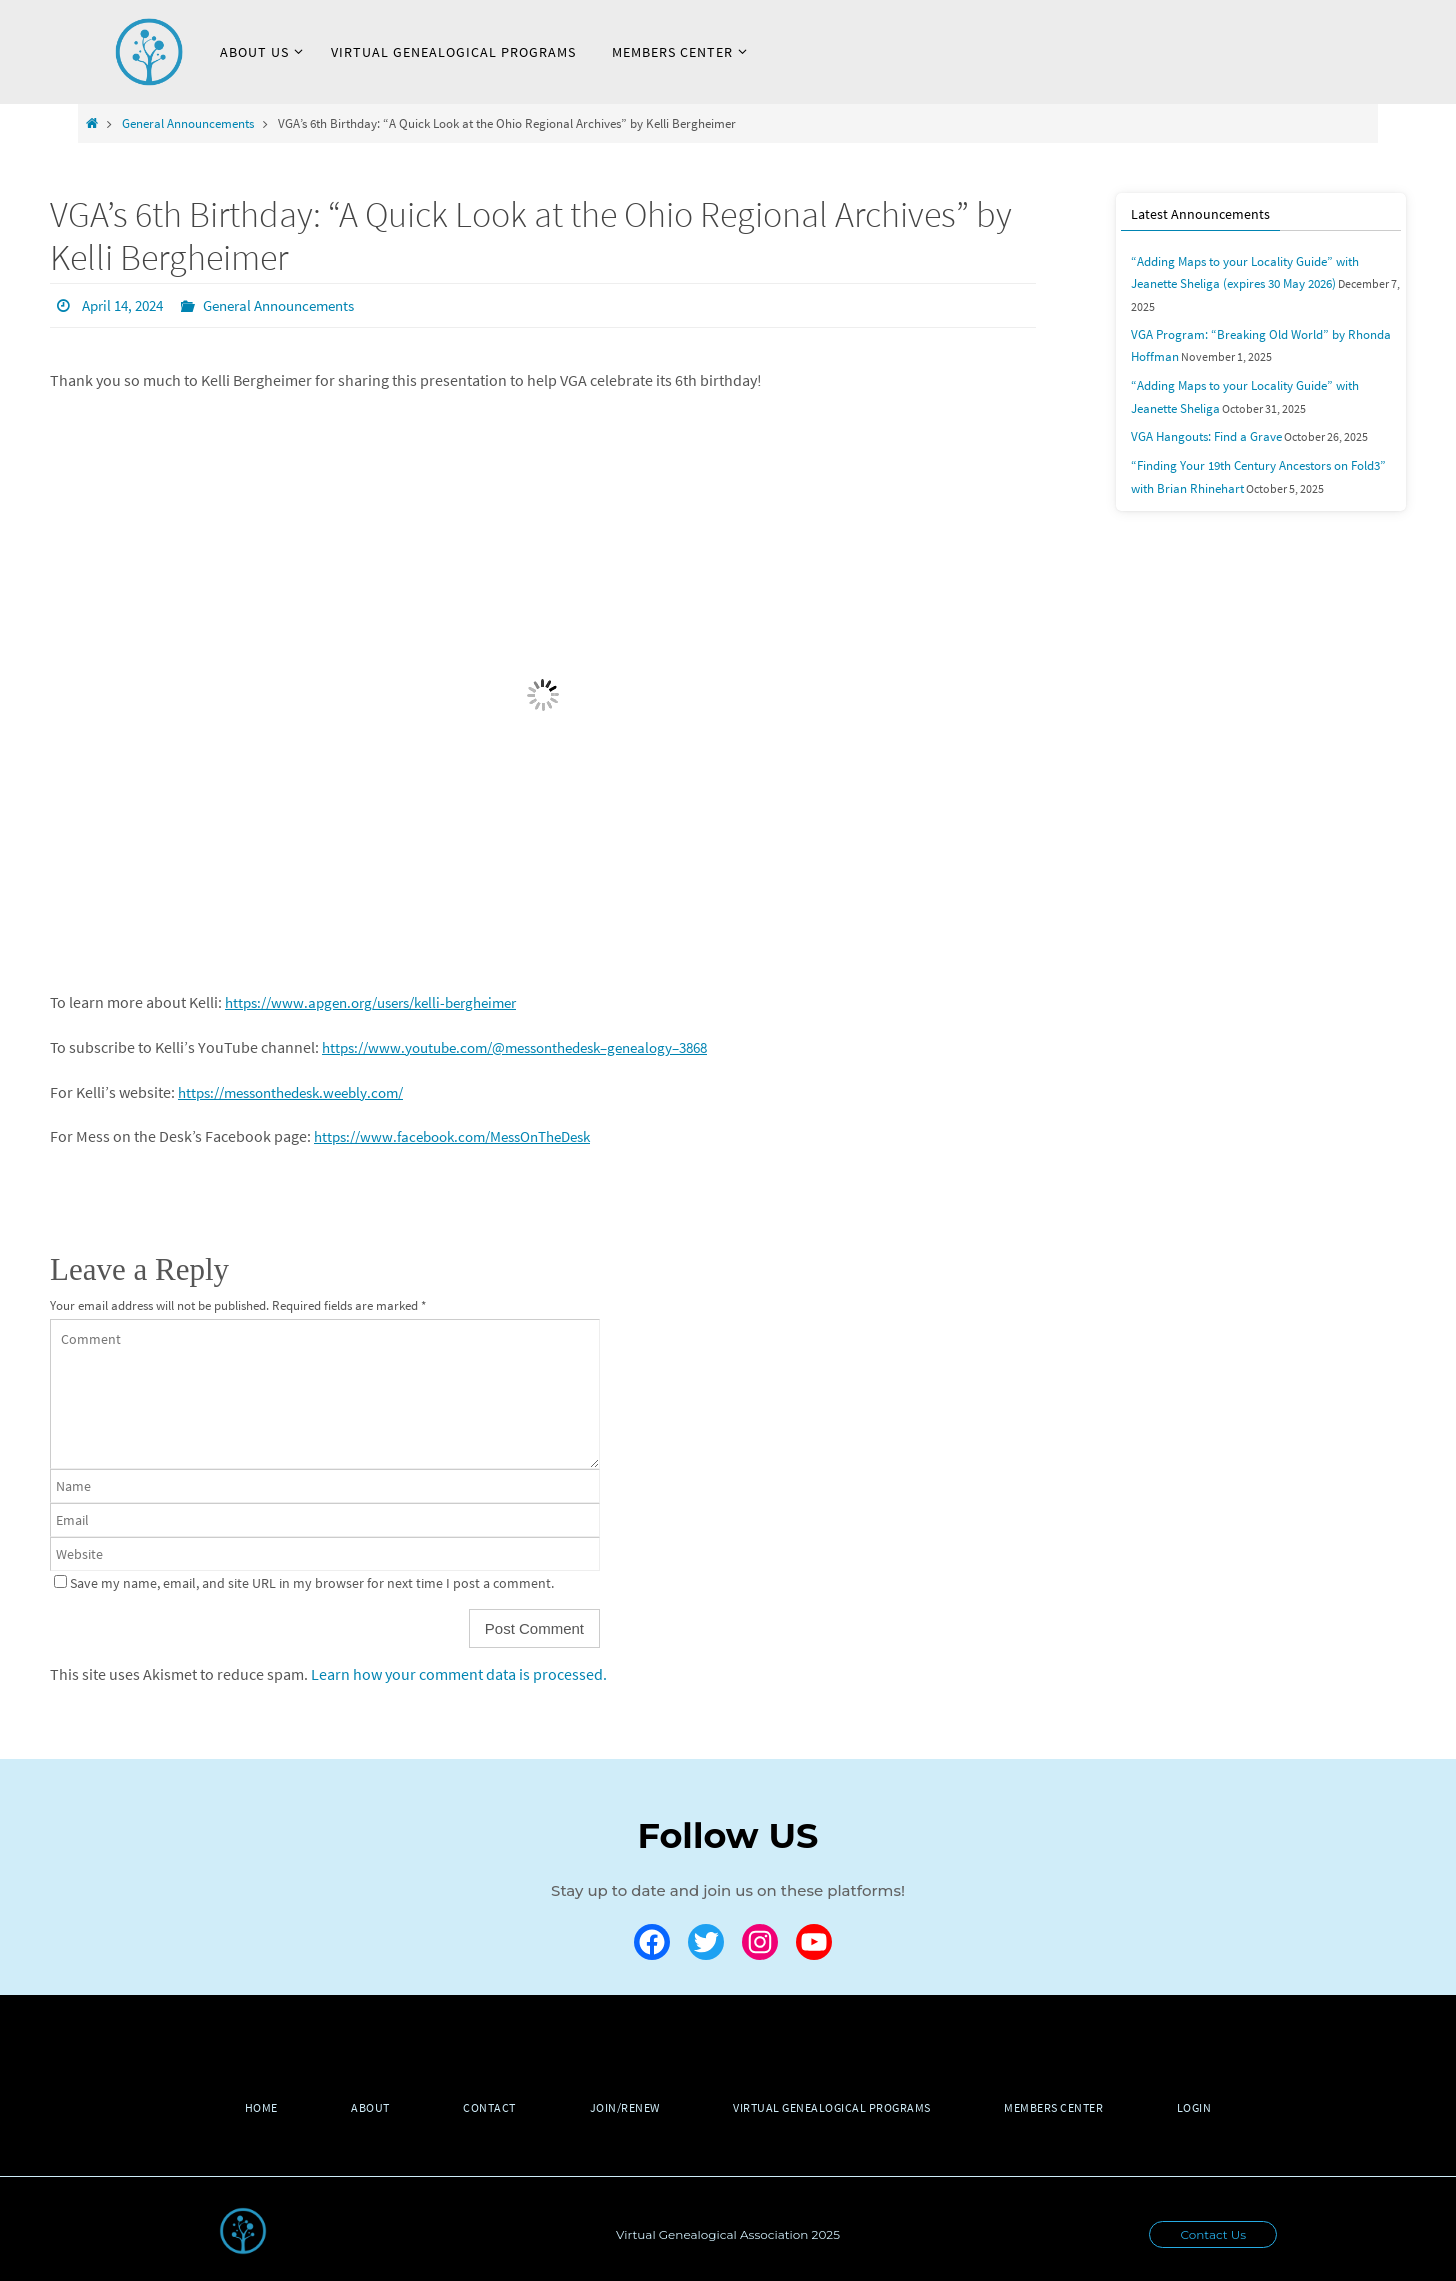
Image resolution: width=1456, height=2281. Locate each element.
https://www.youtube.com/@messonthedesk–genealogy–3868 (532, 1046)
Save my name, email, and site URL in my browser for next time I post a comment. (312, 1582)
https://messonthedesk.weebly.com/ (302, 1091)
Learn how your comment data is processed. (459, 1673)
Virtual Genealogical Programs (839, 2106)
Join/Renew (625, 2106)
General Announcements (188, 123)
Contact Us (1213, 2233)
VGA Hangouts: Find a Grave (1200, 408)
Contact (483, 2106)
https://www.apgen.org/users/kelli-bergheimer (384, 1001)
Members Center (1066, 2106)
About (358, 2106)
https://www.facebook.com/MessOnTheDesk (465, 1135)
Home (242, 2106)
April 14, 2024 (127, 305)
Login (1213, 2106)
